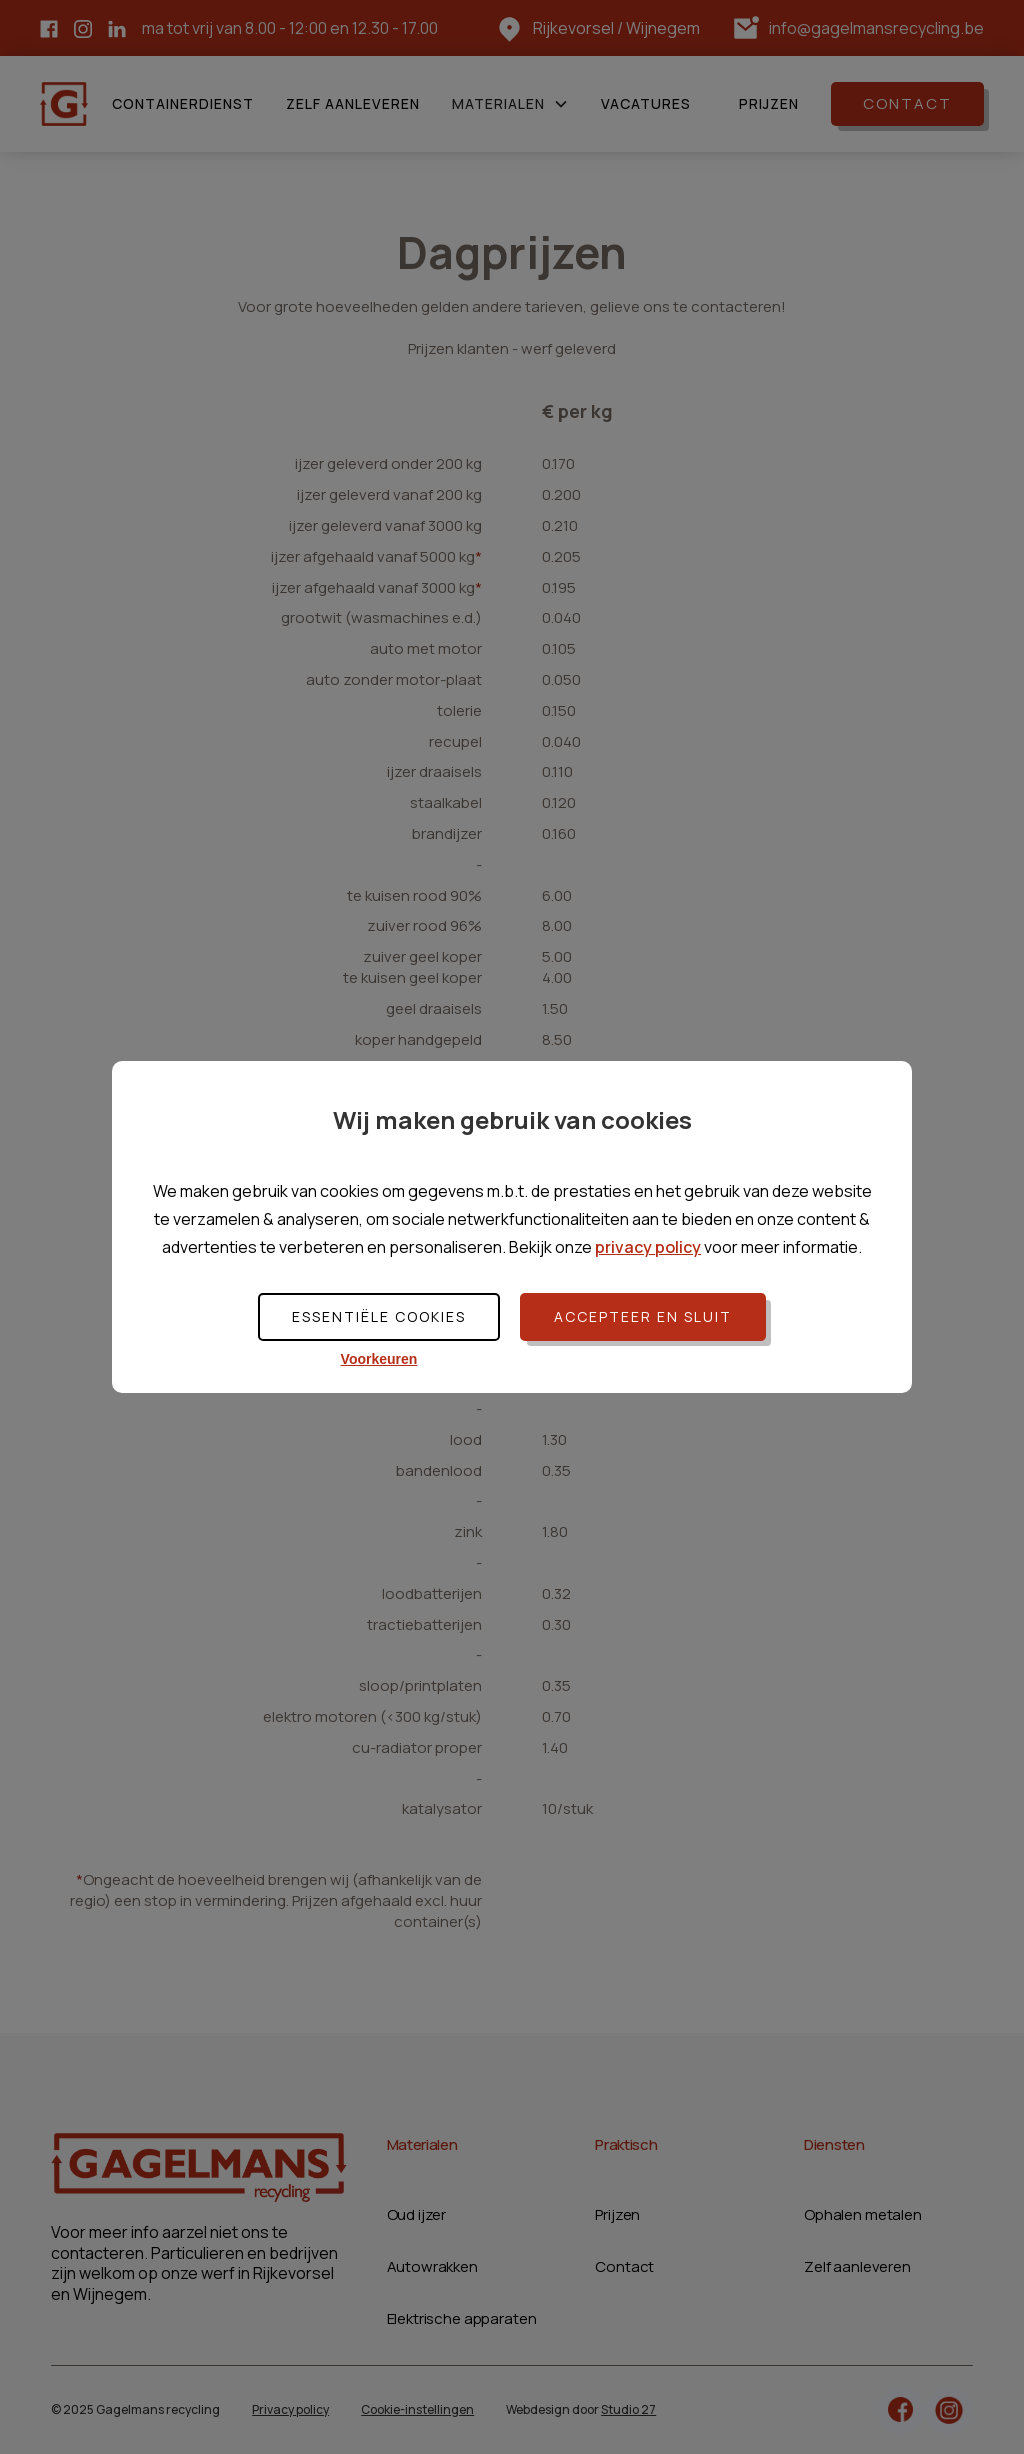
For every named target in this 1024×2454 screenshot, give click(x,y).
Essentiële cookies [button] (379, 1316)
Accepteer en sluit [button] (643, 1316)
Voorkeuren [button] (379, 1359)
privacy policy (648, 1247)
